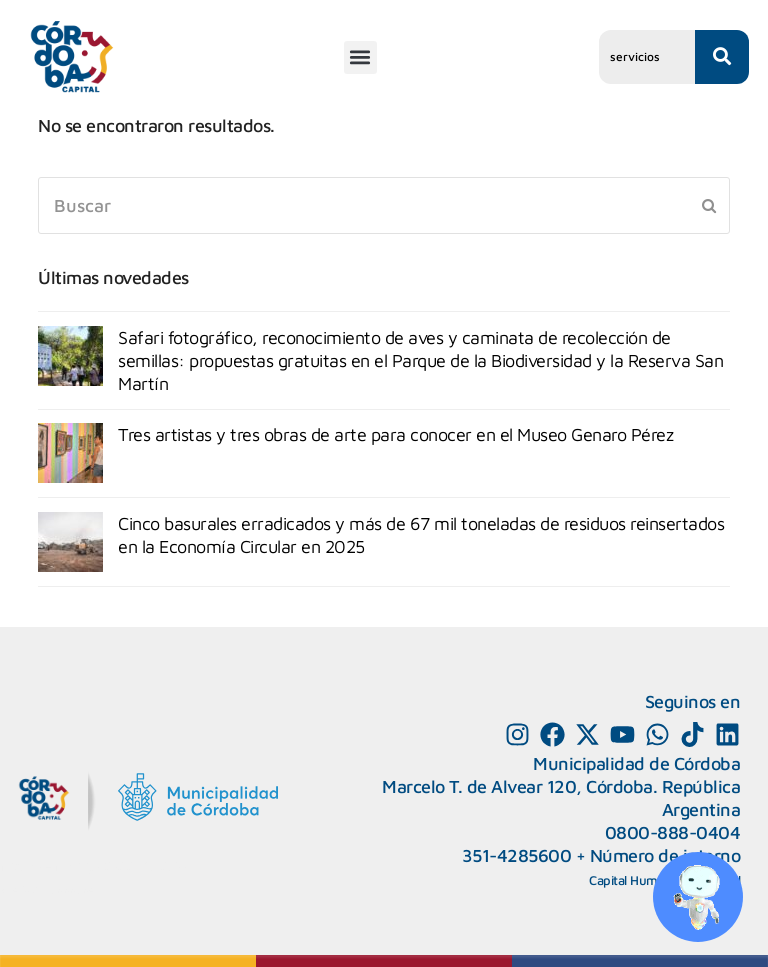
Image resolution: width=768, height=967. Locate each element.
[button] (360, 57)
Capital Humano (634, 880)
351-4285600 (517, 855)
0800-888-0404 (673, 832)
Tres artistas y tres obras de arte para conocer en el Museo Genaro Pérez (395, 434)
